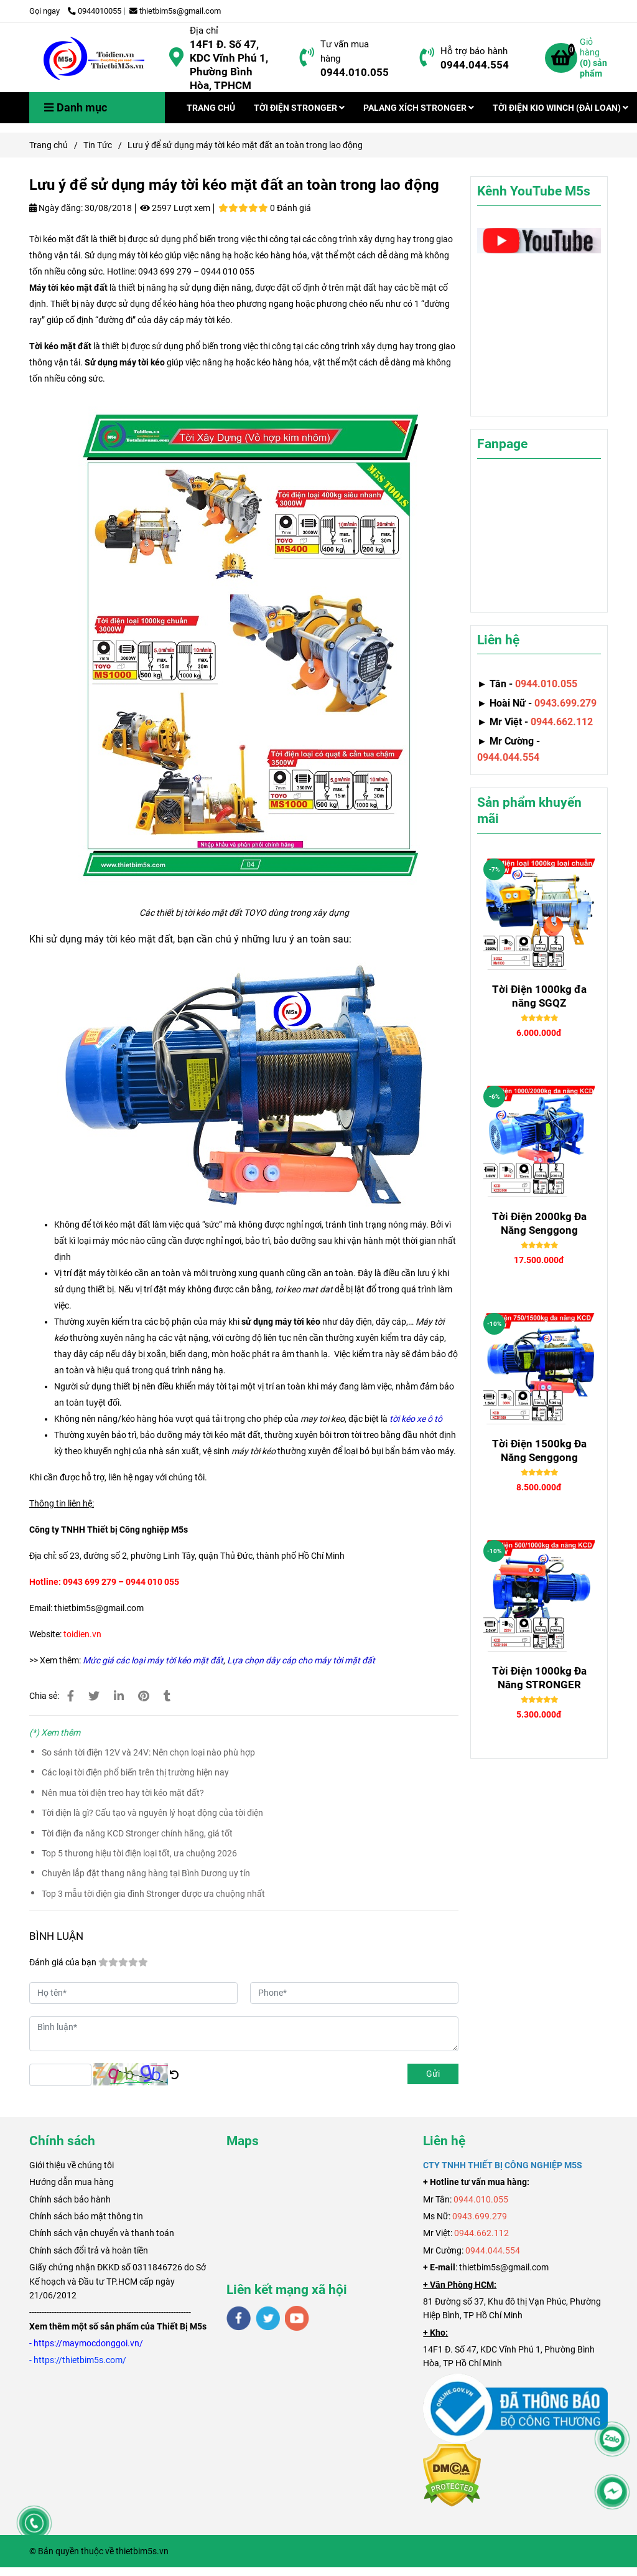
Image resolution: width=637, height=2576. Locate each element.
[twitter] (268, 2318)
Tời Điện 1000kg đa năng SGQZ (539, 996)
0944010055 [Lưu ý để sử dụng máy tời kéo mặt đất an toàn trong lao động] (94, 11)
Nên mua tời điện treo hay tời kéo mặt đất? (123, 1793)
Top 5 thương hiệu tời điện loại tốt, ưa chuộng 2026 (139, 1853)
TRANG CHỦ (211, 108)
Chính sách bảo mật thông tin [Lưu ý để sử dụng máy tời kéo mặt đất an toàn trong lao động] (86, 2216)
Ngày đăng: (56, 208)
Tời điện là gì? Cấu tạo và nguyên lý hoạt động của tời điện (152, 1813)
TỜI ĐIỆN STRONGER (299, 108)
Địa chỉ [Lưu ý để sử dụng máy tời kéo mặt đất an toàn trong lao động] (204, 30)
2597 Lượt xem (175, 208)
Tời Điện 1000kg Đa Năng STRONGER (539, 1678)
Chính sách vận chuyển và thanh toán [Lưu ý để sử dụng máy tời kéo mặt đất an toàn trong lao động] (101, 2233)
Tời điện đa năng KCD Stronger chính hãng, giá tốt (137, 1833)
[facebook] (238, 2318)
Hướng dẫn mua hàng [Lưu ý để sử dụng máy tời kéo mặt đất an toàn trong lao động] (71, 2182)
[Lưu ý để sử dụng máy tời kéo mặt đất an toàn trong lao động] (94, 58)
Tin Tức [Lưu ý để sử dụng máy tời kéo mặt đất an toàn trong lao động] (97, 145)
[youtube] (297, 2318)
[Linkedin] (119, 1696)
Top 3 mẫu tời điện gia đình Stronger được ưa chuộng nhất (153, 1894)
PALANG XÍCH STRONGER (418, 108)
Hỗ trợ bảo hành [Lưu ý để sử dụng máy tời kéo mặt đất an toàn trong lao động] (474, 51)
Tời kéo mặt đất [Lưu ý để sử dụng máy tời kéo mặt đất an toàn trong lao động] (60, 346)
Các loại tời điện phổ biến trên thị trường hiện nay (135, 1772)
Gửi (433, 2074)
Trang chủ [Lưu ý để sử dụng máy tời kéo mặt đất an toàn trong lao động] (48, 145)
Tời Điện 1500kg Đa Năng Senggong (539, 1450)
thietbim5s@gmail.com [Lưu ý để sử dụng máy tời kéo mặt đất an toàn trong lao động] (175, 11)
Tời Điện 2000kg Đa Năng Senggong (539, 1223)
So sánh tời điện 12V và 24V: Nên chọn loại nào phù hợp (148, 1752)
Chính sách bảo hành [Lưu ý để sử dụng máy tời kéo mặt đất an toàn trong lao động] (70, 2199)
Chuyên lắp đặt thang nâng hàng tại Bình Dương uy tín (146, 1873)
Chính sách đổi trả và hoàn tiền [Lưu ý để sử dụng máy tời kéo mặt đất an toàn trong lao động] (88, 2250)
